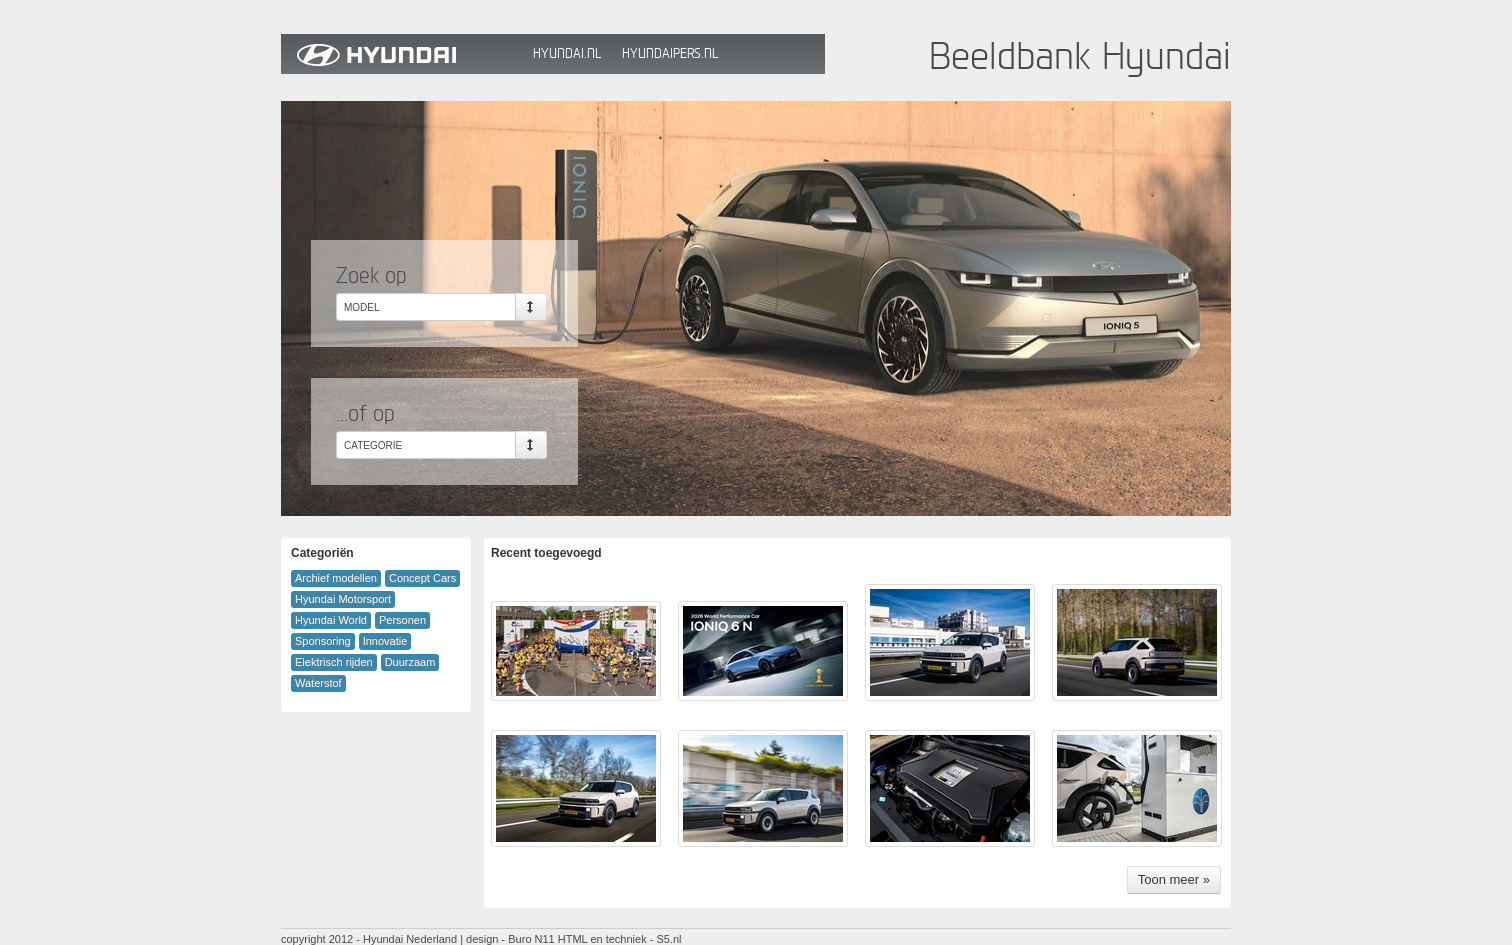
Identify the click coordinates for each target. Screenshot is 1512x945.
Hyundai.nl (567, 53)
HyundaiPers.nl (670, 53)
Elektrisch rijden (334, 662)
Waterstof (318, 683)
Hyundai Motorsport (343, 599)
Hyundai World (331, 620)
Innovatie (385, 641)
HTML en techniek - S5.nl (620, 939)
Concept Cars (422, 578)
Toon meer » (1174, 879)
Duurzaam (410, 662)
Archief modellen (336, 578)
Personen (402, 620)
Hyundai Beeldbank (402, 54)
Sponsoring (323, 641)
